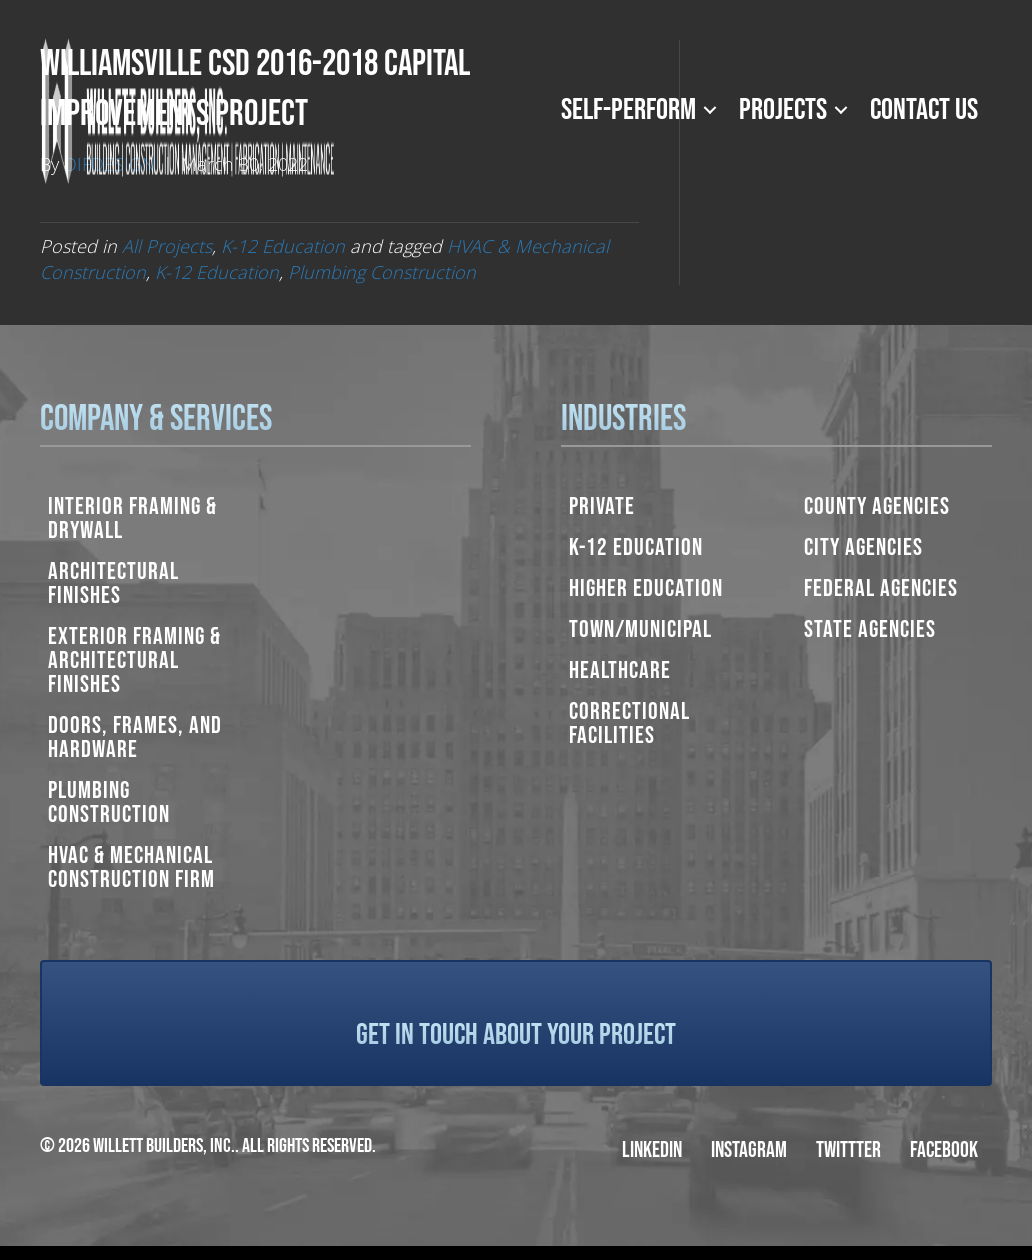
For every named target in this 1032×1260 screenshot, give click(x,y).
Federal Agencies (881, 588)
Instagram (749, 1150)
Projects (783, 110)
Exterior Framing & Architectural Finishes (134, 660)
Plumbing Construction (382, 272)
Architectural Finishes (113, 583)
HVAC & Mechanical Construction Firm (131, 867)
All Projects (167, 246)
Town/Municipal (640, 629)
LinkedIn (652, 1150)
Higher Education (646, 588)
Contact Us (924, 110)
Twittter (848, 1150)
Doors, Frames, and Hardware (135, 737)
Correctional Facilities (629, 723)
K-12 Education (283, 246)
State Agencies (870, 629)
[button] (710, 110)
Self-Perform (628, 110)
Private (602, 506)
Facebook (944, 1150)
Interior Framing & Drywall (132, 518)
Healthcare (620, 670)
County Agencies (877, 506)
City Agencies (863, 547)
